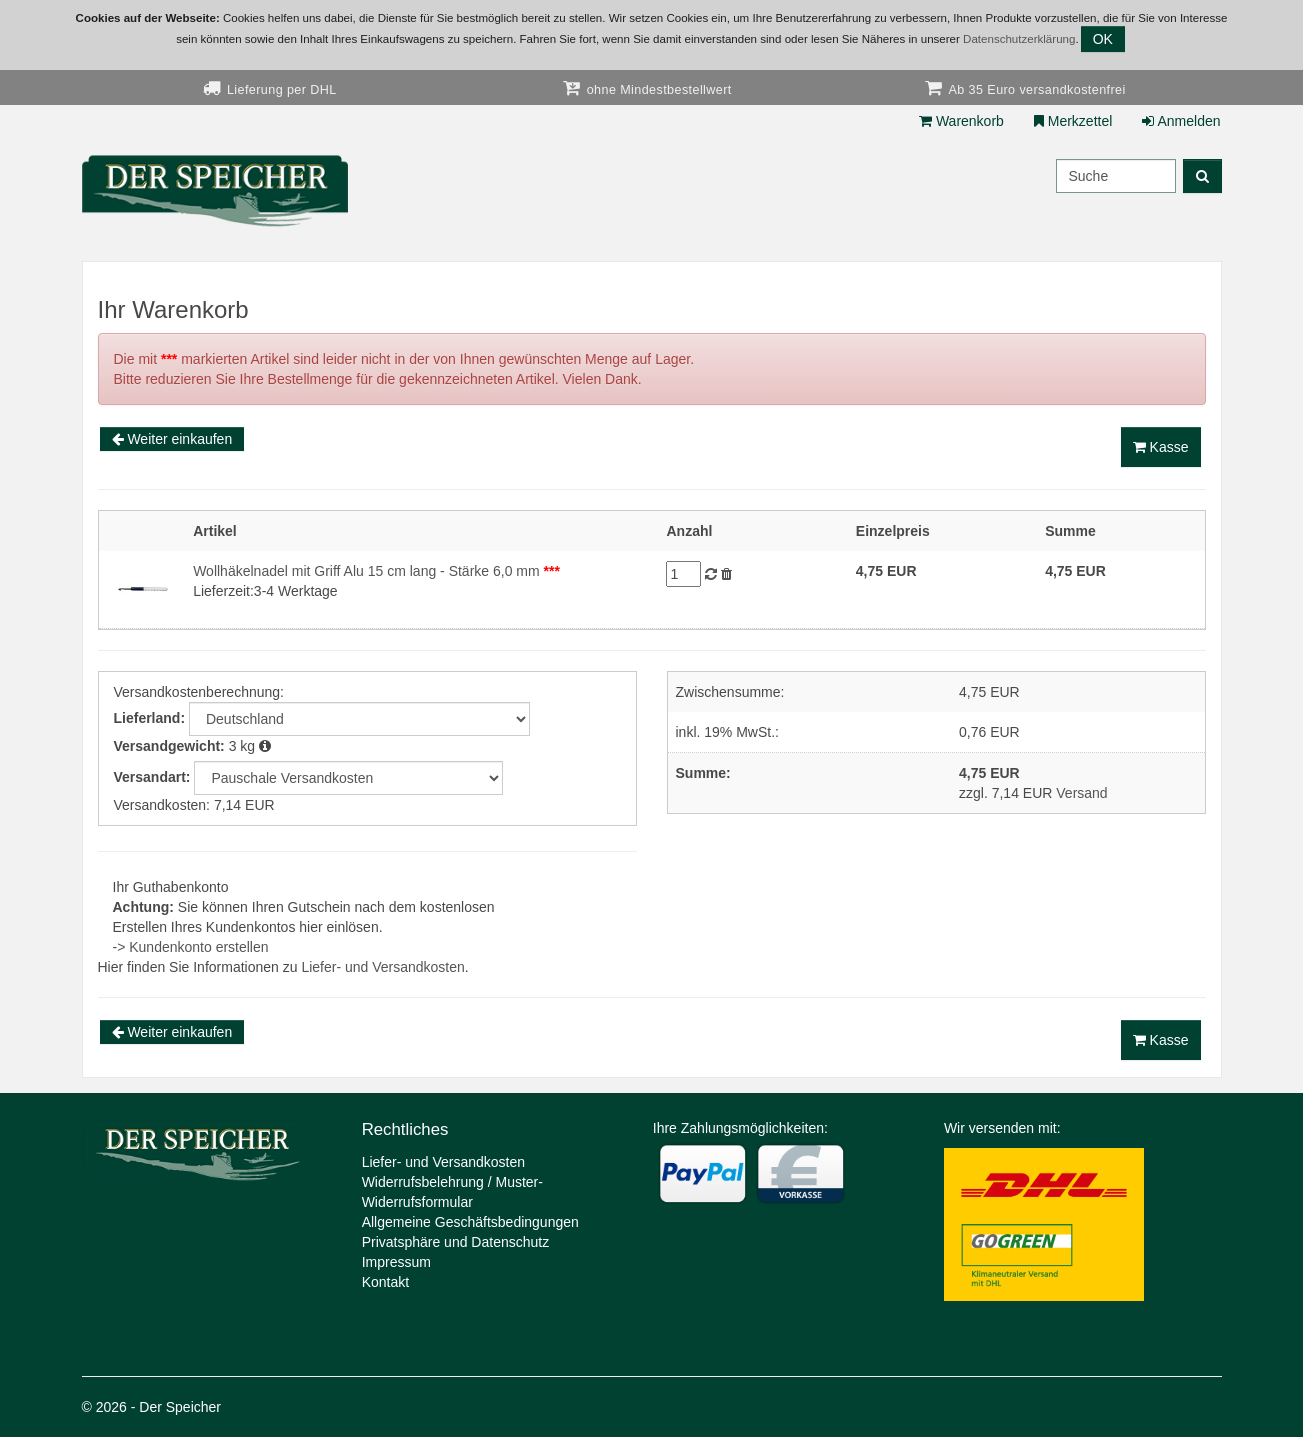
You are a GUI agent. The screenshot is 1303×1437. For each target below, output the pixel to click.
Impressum (396, 1262)
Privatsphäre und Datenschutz (456, 1242)
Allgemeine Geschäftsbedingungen (470, 1222)
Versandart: (152, 777)
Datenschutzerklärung (1019, 39)
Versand (1081, 793)
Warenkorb (961, 121)
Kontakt (385, 1282)
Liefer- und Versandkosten (382, 967)
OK (1103, 39)
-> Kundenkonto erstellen (191, 947)
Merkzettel (1073, 121)
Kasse (1161, 447)
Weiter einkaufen (172, 439)
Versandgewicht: (169, 746)
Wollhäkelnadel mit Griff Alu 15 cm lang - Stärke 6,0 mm (376, 571)
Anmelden (1181, 121)
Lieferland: (150, 718)
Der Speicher (180, 1407)
